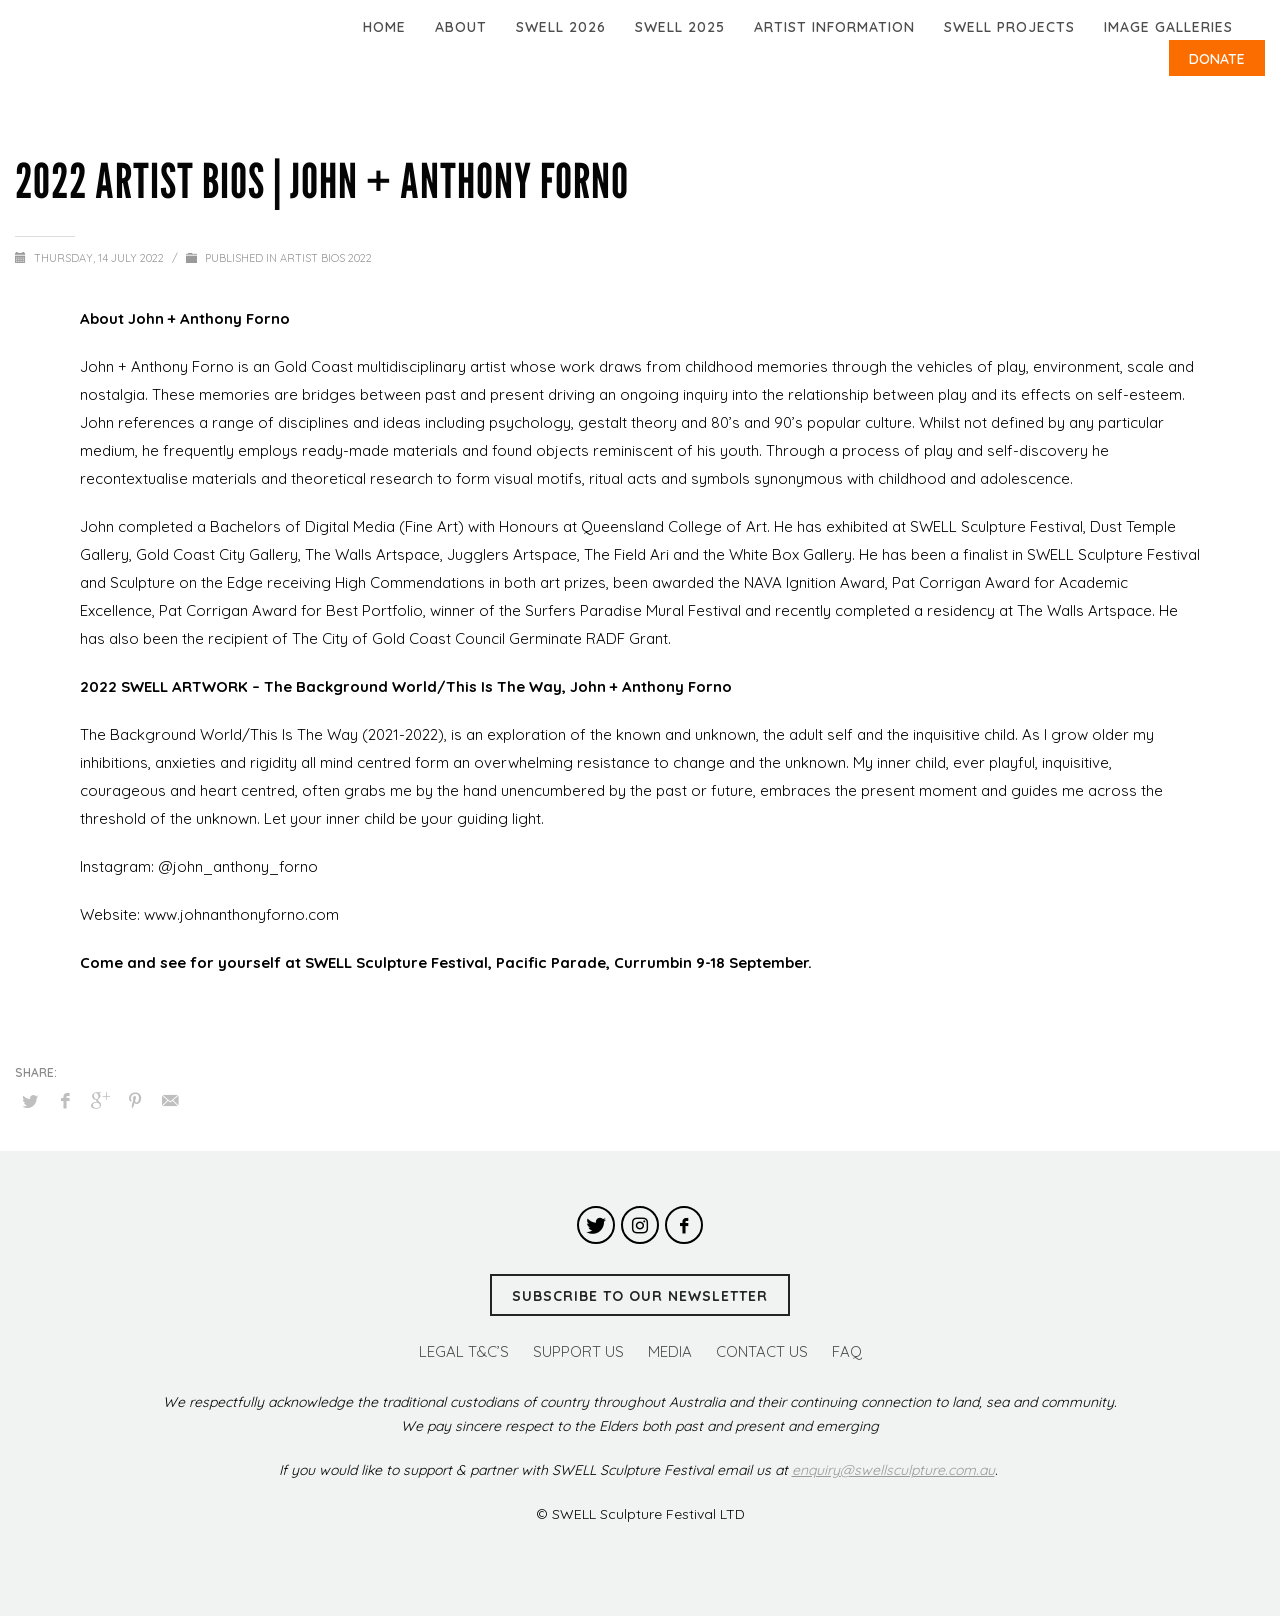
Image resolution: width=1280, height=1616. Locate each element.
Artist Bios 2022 (326, 258)
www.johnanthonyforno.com (241, 914)
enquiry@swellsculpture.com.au (893, 1470)
